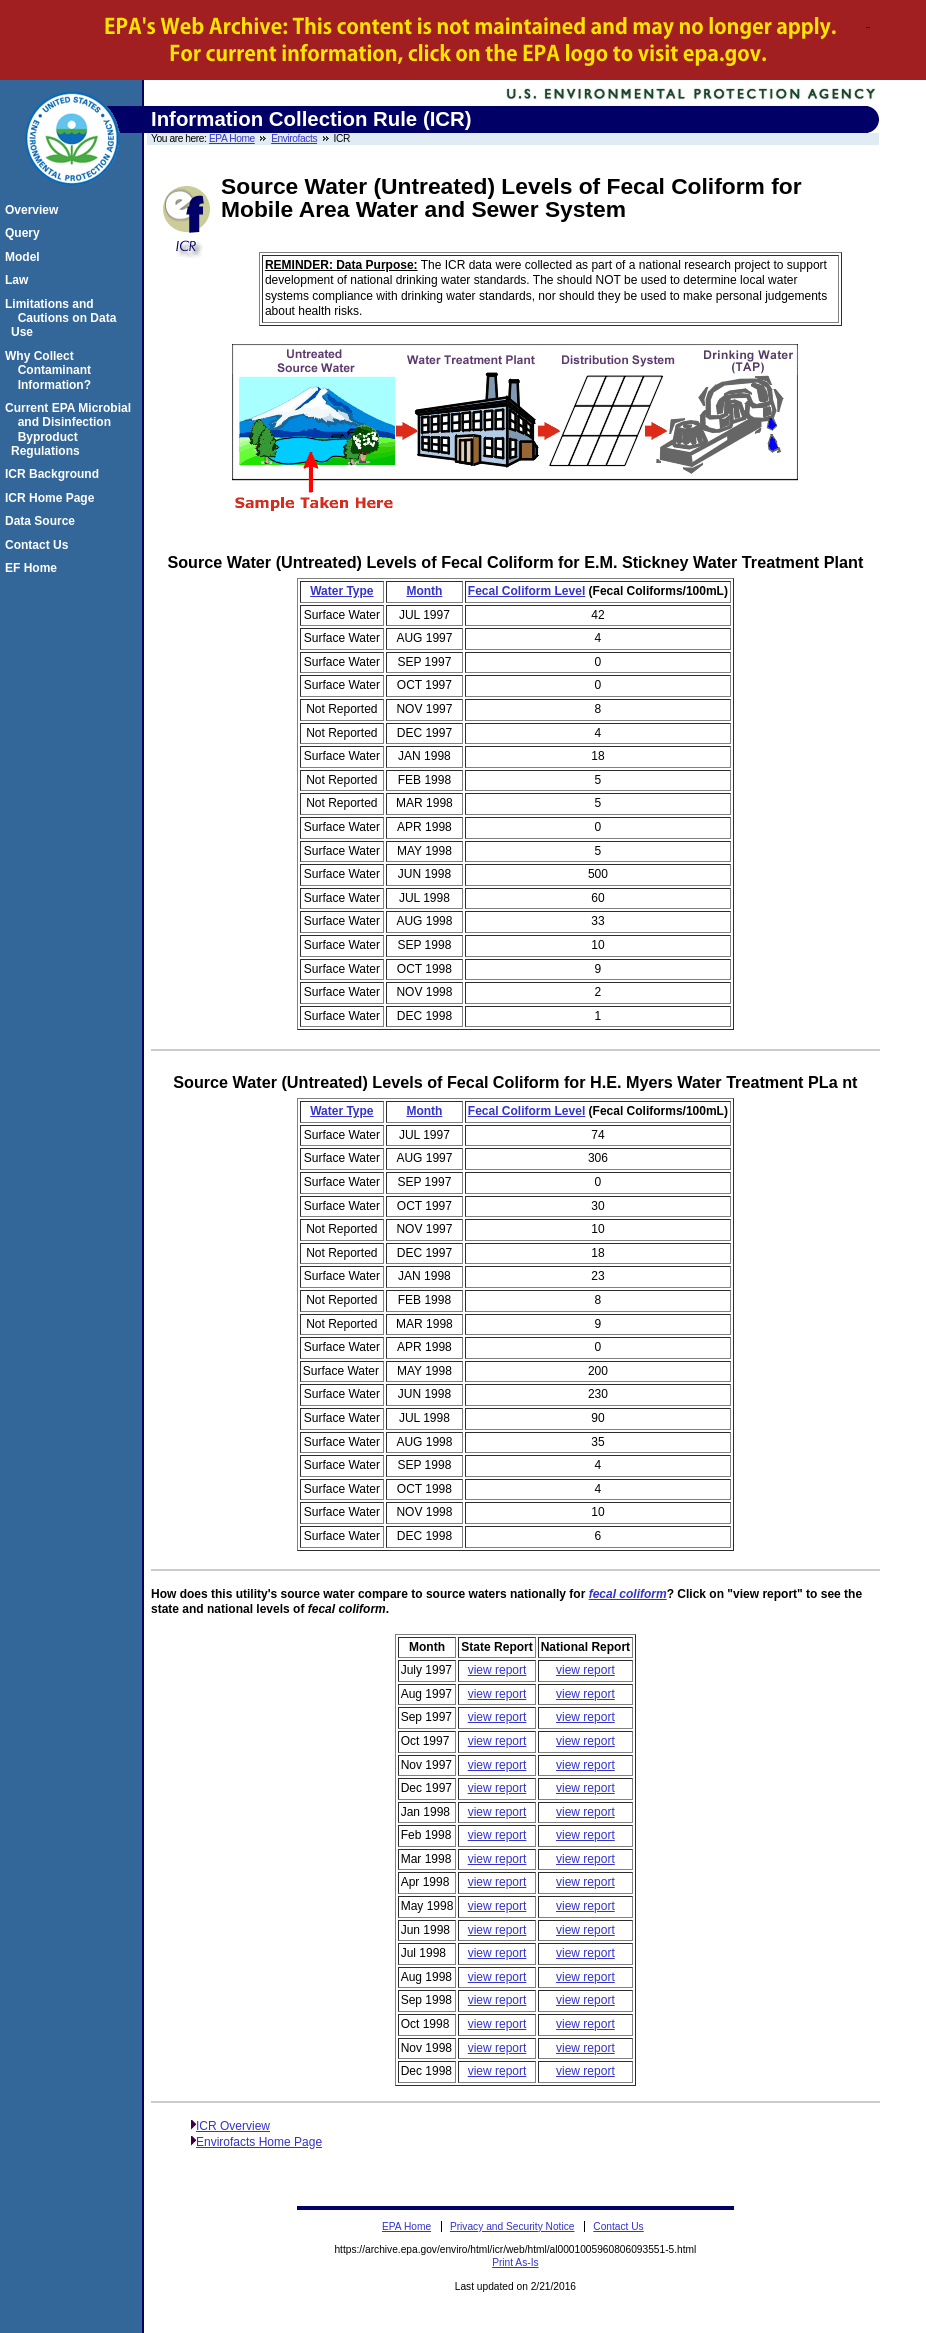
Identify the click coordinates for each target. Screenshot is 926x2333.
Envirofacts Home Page (259, 2142)
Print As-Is (515, 2262)
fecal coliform (628, 1594)
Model (25, 257)
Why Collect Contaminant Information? (51, 370)
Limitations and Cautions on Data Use (63, 318)
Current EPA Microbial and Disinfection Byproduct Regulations (71, 429)
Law (19, 280)
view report (497, 1670)
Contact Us (39, 545)
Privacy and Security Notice (512, 2226)
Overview (34, 210)
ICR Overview (233, 2126)
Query (25, 233)
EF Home (34, 568)
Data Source (43, 521)
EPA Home (232, 138)
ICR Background (55, 474)
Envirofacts (294, 138)
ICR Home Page (52, 498)
